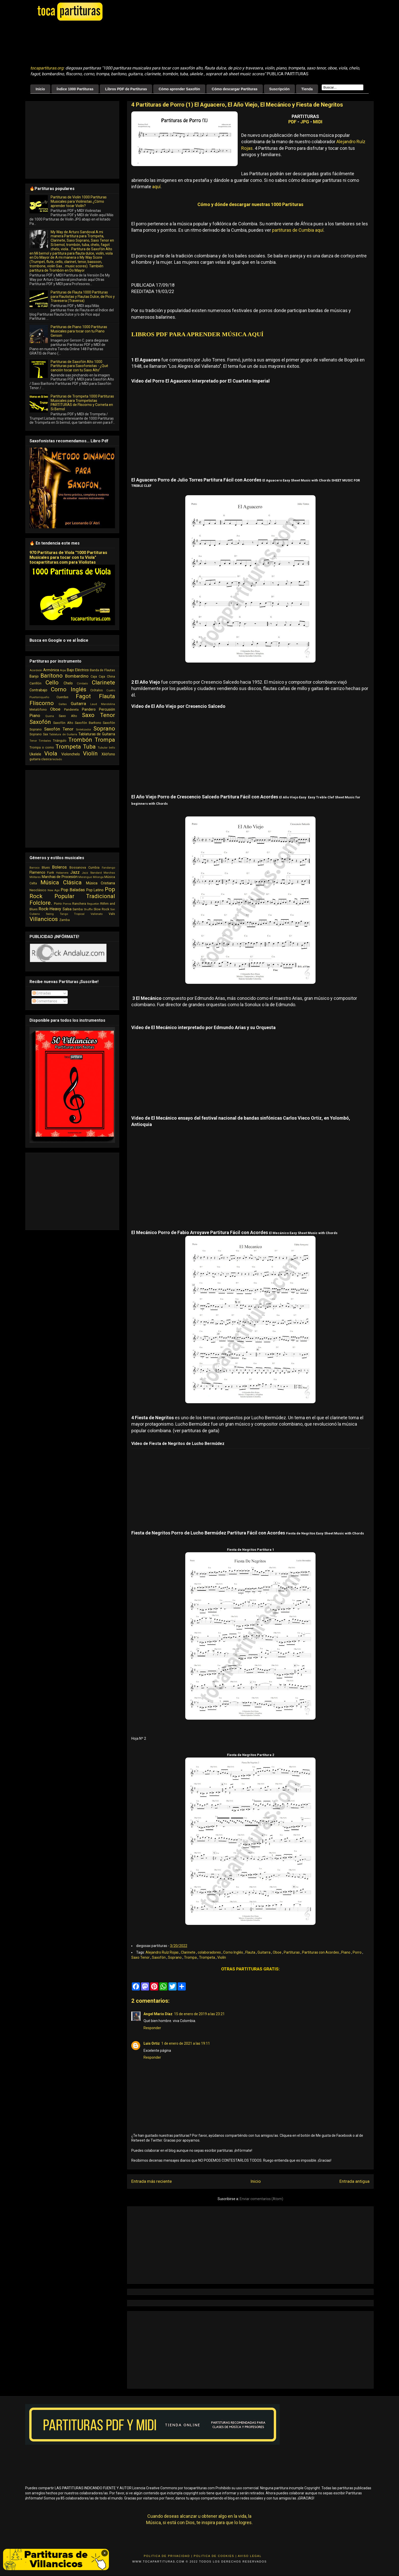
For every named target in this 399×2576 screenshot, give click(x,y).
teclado (57, 759)
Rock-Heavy (50, 908)
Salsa (67, 909)
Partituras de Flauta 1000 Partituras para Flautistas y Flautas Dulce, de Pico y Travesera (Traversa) (83, 296)
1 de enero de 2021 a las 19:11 (185, 2043)
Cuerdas (62, 697)
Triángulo (59, 740)
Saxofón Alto (63, 723)
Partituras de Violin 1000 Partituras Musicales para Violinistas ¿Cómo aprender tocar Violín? (79, 201)
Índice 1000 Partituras (75, 89)
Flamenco (37, 872)
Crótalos (96, 690)
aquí (156, 186)
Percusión (107, 709)
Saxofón (159, 1957)
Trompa (190, 1957)
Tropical (79, 914)
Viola (50, 753)
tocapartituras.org (46, 68)
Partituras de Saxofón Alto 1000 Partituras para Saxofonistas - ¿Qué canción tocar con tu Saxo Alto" (79, 366)
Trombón (80, 739)
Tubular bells (106, 747)
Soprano (175, 1957)
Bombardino (77, 676)
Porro (357, 1952)
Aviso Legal (250, 2555)
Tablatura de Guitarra (63, 734)
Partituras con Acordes (321, 1952)
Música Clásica (61, 882)
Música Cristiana (100, 883)
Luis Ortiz (152, 2043)
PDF (292, 121)
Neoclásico (38, 890)
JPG (304, 121)
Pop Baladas (73, 889)
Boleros (59, 867)
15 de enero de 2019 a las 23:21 (199, 2014)
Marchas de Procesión (60, 877)
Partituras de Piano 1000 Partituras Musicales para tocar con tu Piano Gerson (79, 331)
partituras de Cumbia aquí (297, 230)
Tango (64, 914)
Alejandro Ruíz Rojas (162, 1952)
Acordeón (36, 670)
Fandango (108, 867)
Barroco (34, 867)
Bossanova (77, 867)
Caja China (107, 676)
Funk (50, 872)
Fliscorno (42, 703)
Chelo (68, 683)
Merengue (85, 877)
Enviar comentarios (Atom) (261, 2199)
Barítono (51, 675)
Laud (93, 704)
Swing (50, 914)
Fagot (83, 696)
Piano (346, 1952)
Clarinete (188, 1952)
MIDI (317, 121)
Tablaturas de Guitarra (96, 734)
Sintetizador (83, 729)
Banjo (34, 676)
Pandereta (71, 709)
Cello (52, 682)
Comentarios (45, 1001)
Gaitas (63, 704)
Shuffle (88, 909)
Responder (152, 2028)
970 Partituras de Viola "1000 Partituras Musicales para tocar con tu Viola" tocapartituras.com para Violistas (68, 557)
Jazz (75, 872)
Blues (46, 867)
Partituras (292, 1952)
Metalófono (38, 709)
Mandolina (108, 704)
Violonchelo (70, 754)
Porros (67, 903)
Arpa (63, 670)
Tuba (89, 746)
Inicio (40, 89)
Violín (221, 1957)
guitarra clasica (41, 759)
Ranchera (79, 903)
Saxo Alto (68, 716)
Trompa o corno (42, 747)
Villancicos (44, 919)
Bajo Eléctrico (78, 670)
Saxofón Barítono (88, 723)
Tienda (307, 89)
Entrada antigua (354, 2181)
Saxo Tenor (140, 1957)
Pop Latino (95, 890)
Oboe (277, 1952)
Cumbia (93, 867)
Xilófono (108, 754)
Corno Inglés (233, 1952)
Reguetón (93, 903)
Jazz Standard (92, 872)
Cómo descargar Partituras (235, 89)
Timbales (45, 740)
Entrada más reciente (151, 2181)
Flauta (250, 1952)
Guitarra (264, 1952)
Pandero (89, 709)
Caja (94, 676)
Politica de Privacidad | (168, 2555)
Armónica (51, 670)
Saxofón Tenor (59, 728)
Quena (49, 716)
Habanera (62, 872)
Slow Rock (101, 909)
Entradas (42, 993)
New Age (54, 890)
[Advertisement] (157, 43)
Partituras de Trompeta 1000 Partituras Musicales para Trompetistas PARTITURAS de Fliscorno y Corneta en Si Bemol (82, 402)
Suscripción (279, 89)
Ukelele (35, 754)
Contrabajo (38, 690)
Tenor (33, 740)
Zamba (64, 920)
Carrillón (35, 683)
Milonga (98, 877)
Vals (112, 914)
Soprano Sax (39, 734)
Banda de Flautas (102, 670)
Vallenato (97, 914)
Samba (78, 909)
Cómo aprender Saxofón (179, 89)
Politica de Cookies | (215, 2555)
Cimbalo (82, 683)
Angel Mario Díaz (158, 2014)
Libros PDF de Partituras (126, 89)
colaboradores (210, 1952)
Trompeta (207, 1957)
